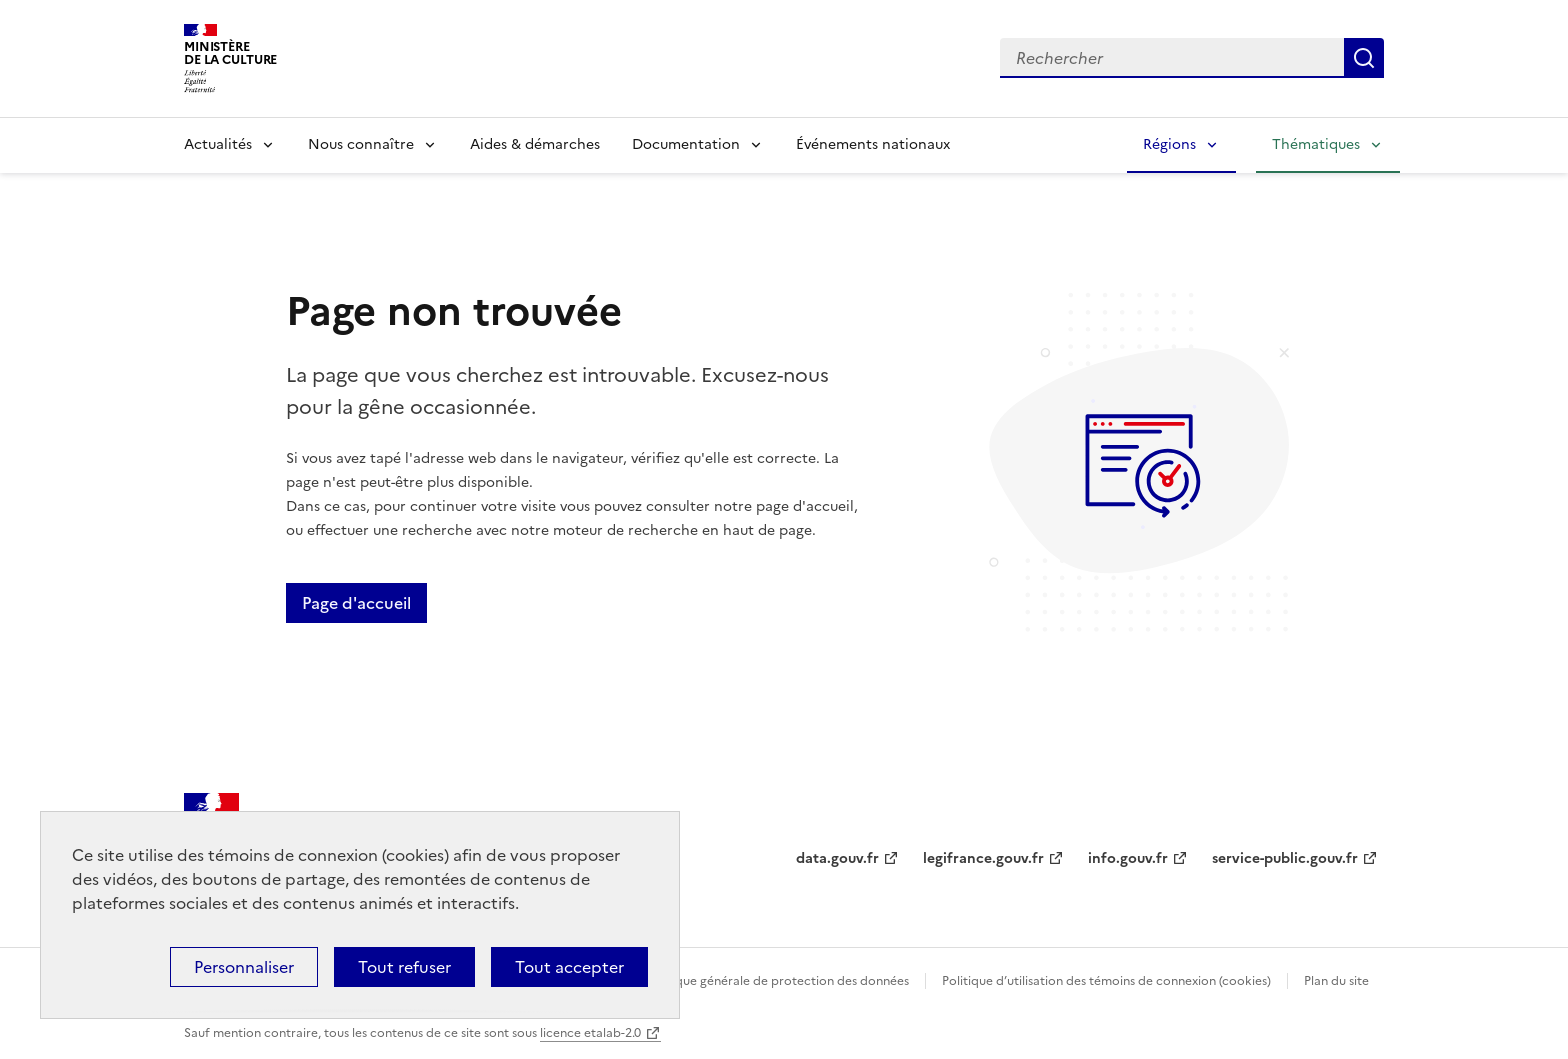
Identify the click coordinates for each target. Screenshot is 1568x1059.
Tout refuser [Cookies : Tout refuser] (404, 967)
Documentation (686, 144)
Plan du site (1336, 981)
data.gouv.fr (837, 858)
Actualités (218, 144)
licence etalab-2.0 (590, 1033)
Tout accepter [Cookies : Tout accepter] (569, 967)
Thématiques (1316, 144)
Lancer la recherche (1364, 58)
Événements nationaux (873, 144)
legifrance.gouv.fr (983, 858)
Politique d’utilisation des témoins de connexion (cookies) (1106, 981)
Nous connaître (361, 144)
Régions (1169, 144)
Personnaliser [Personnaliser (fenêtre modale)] (244, 967)
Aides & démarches (535, 144)
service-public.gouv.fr (1285, 858)
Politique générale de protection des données (777, 981)
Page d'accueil (356, 603)
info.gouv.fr (1128, 858)
